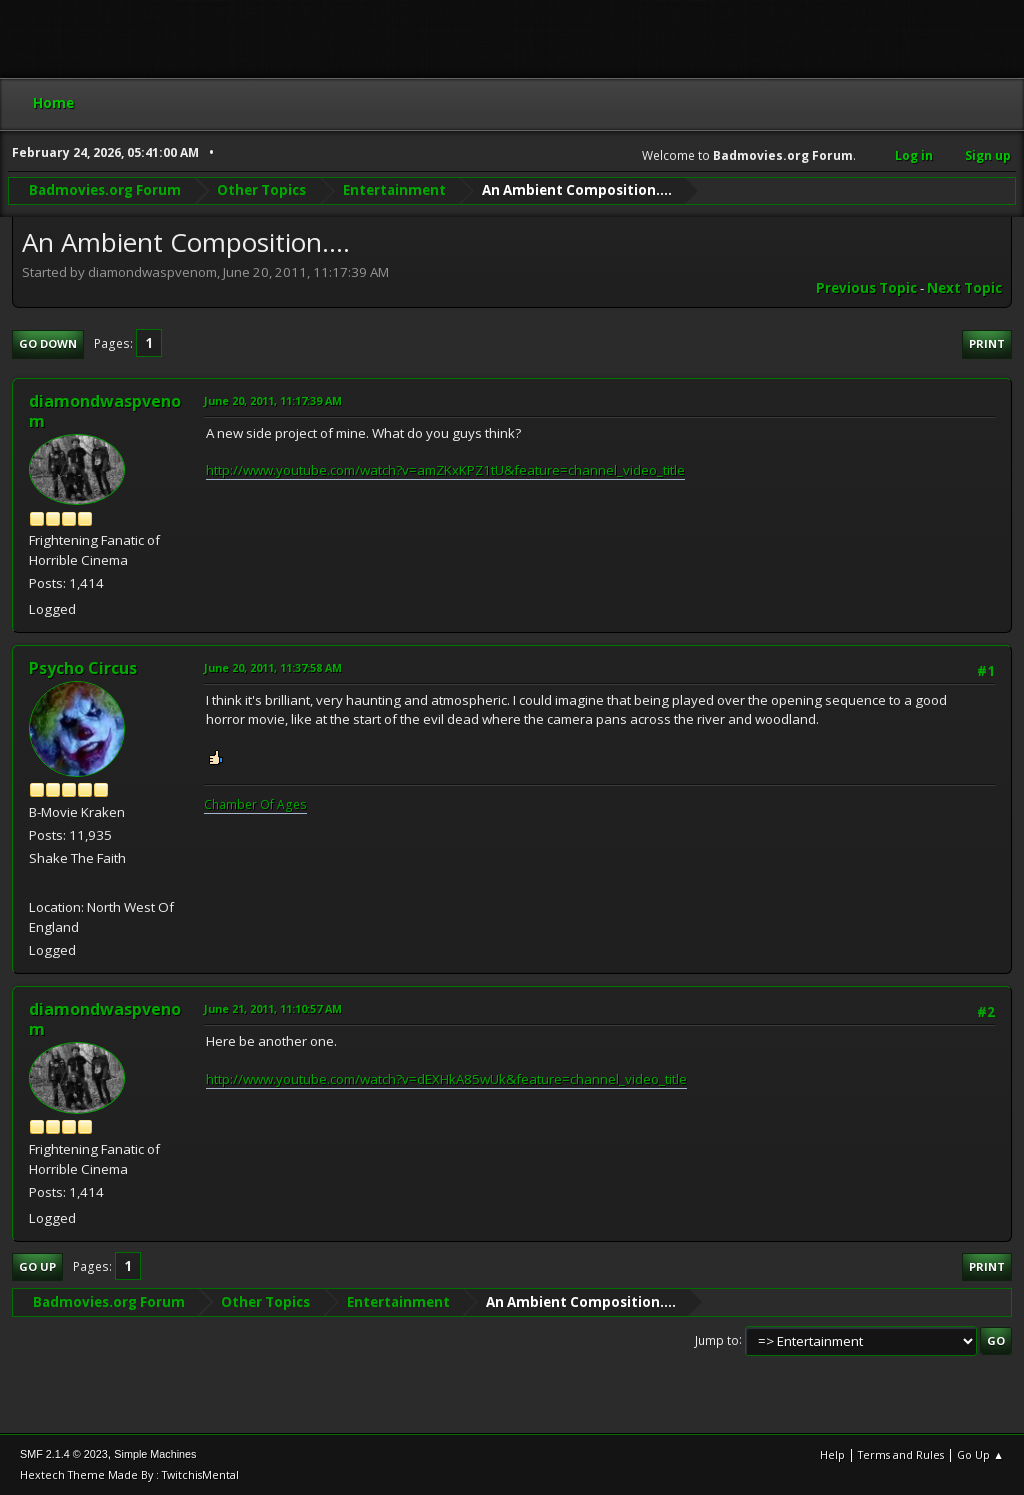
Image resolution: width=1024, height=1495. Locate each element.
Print (987, 343)
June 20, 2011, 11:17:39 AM (273, 400)
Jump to (717, 1339)
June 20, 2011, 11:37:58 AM (273, 667)
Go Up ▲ (980, 1454)
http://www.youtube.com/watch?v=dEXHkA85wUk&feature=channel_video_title (446, 1079)
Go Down (48, 343)
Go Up (37, 1266)
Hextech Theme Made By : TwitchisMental (129, 1474)
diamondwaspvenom (105, 411)
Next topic (964, 288)
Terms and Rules (901, 1454)
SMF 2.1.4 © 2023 (64, 1454)
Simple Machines (155, 1454)
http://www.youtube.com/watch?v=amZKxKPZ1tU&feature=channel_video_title (445, 470)
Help (832, 1454)
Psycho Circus (83, 668)
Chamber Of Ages (255, 804)
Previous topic (866, 288)
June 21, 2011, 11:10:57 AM (273, 1008)
